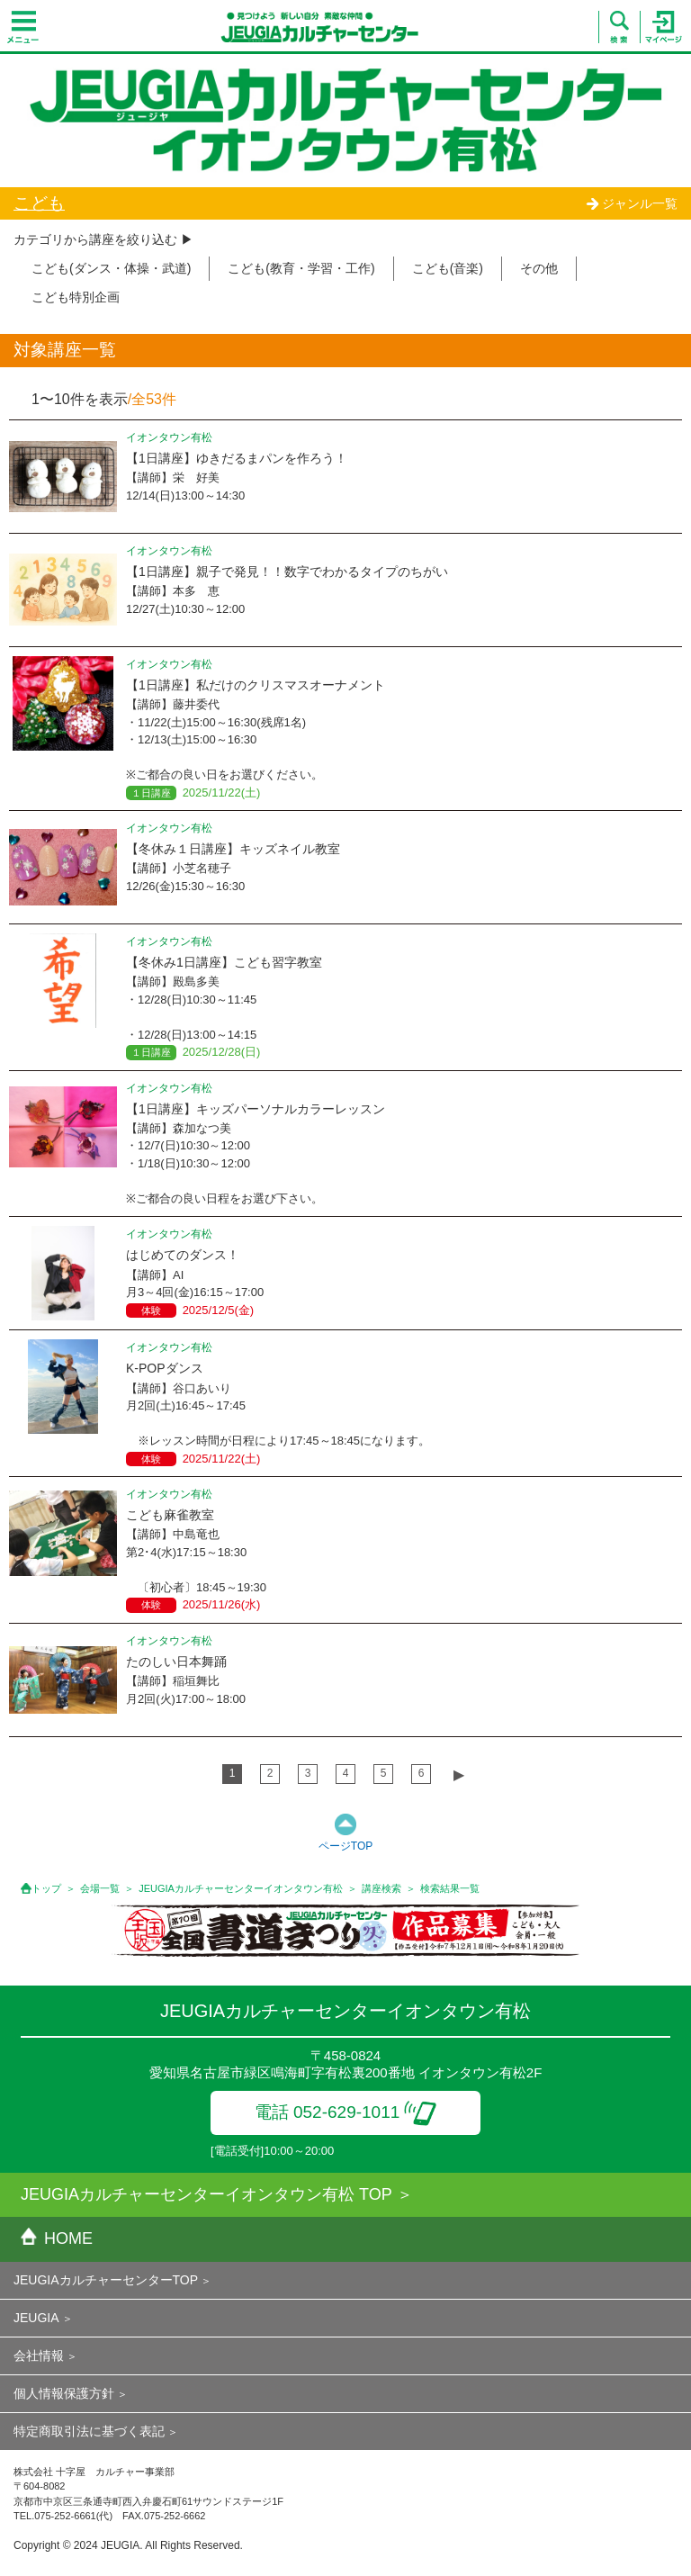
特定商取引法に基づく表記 (89, 2431)
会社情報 (38, 2355)
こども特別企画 (75, 297)
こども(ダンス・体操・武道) (111, 268)
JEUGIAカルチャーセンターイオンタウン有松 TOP (206, 2194)
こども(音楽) (447, 268)
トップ (46, 1888)
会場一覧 (100, 1888)
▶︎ (458, 1774)
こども (39, 203)
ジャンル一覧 (632, 203)
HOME (57, 2238)
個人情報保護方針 (63, 2393)
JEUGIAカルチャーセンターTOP (105, 2280)
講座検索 (381, 1888)
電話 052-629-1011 (346, 2112)
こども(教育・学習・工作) (301, 268)
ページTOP (345, 1846)
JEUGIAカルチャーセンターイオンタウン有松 (241, 1888)
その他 (539, 268)
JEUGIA (36, 2317)
